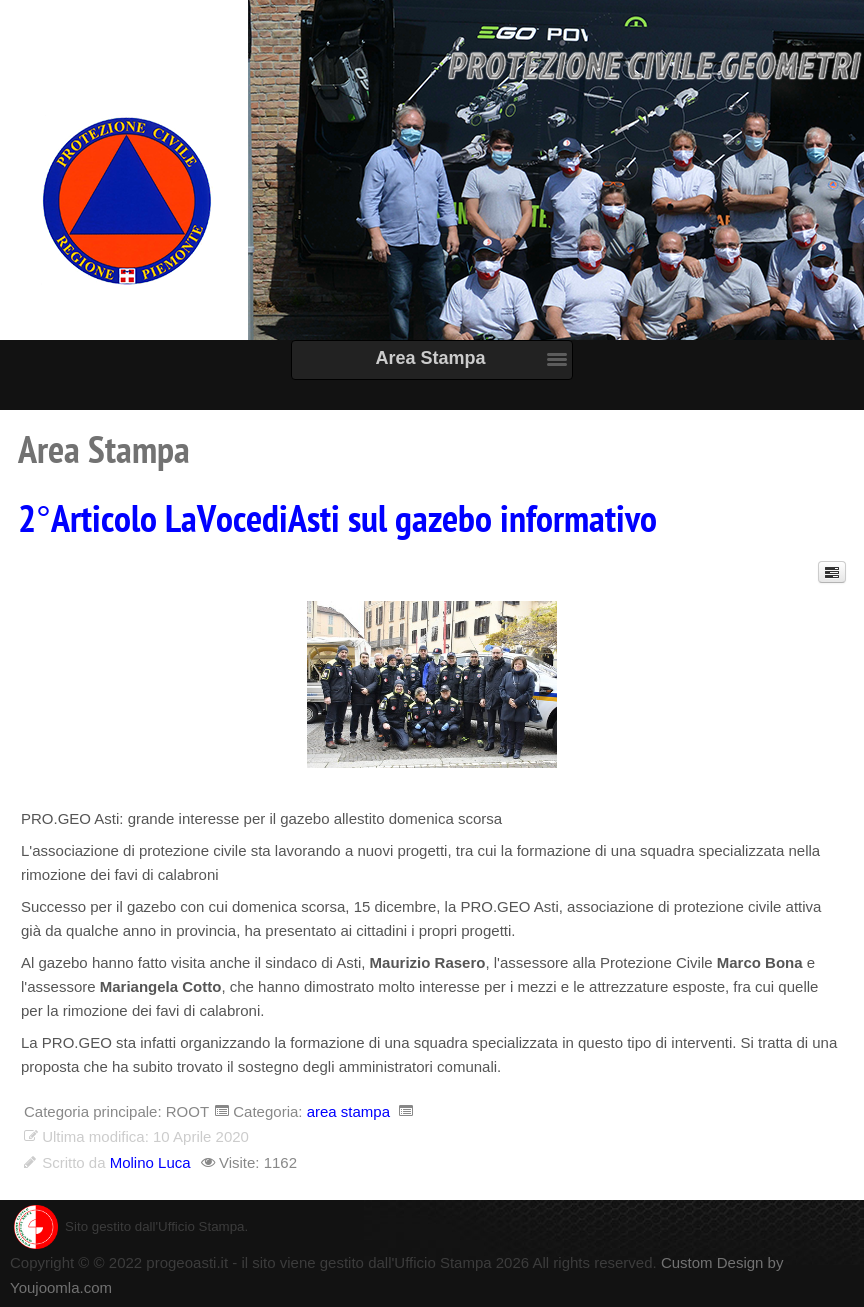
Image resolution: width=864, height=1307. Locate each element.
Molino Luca (150, 1162)
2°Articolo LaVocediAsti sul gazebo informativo (337, 520)
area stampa (348, 1111)
